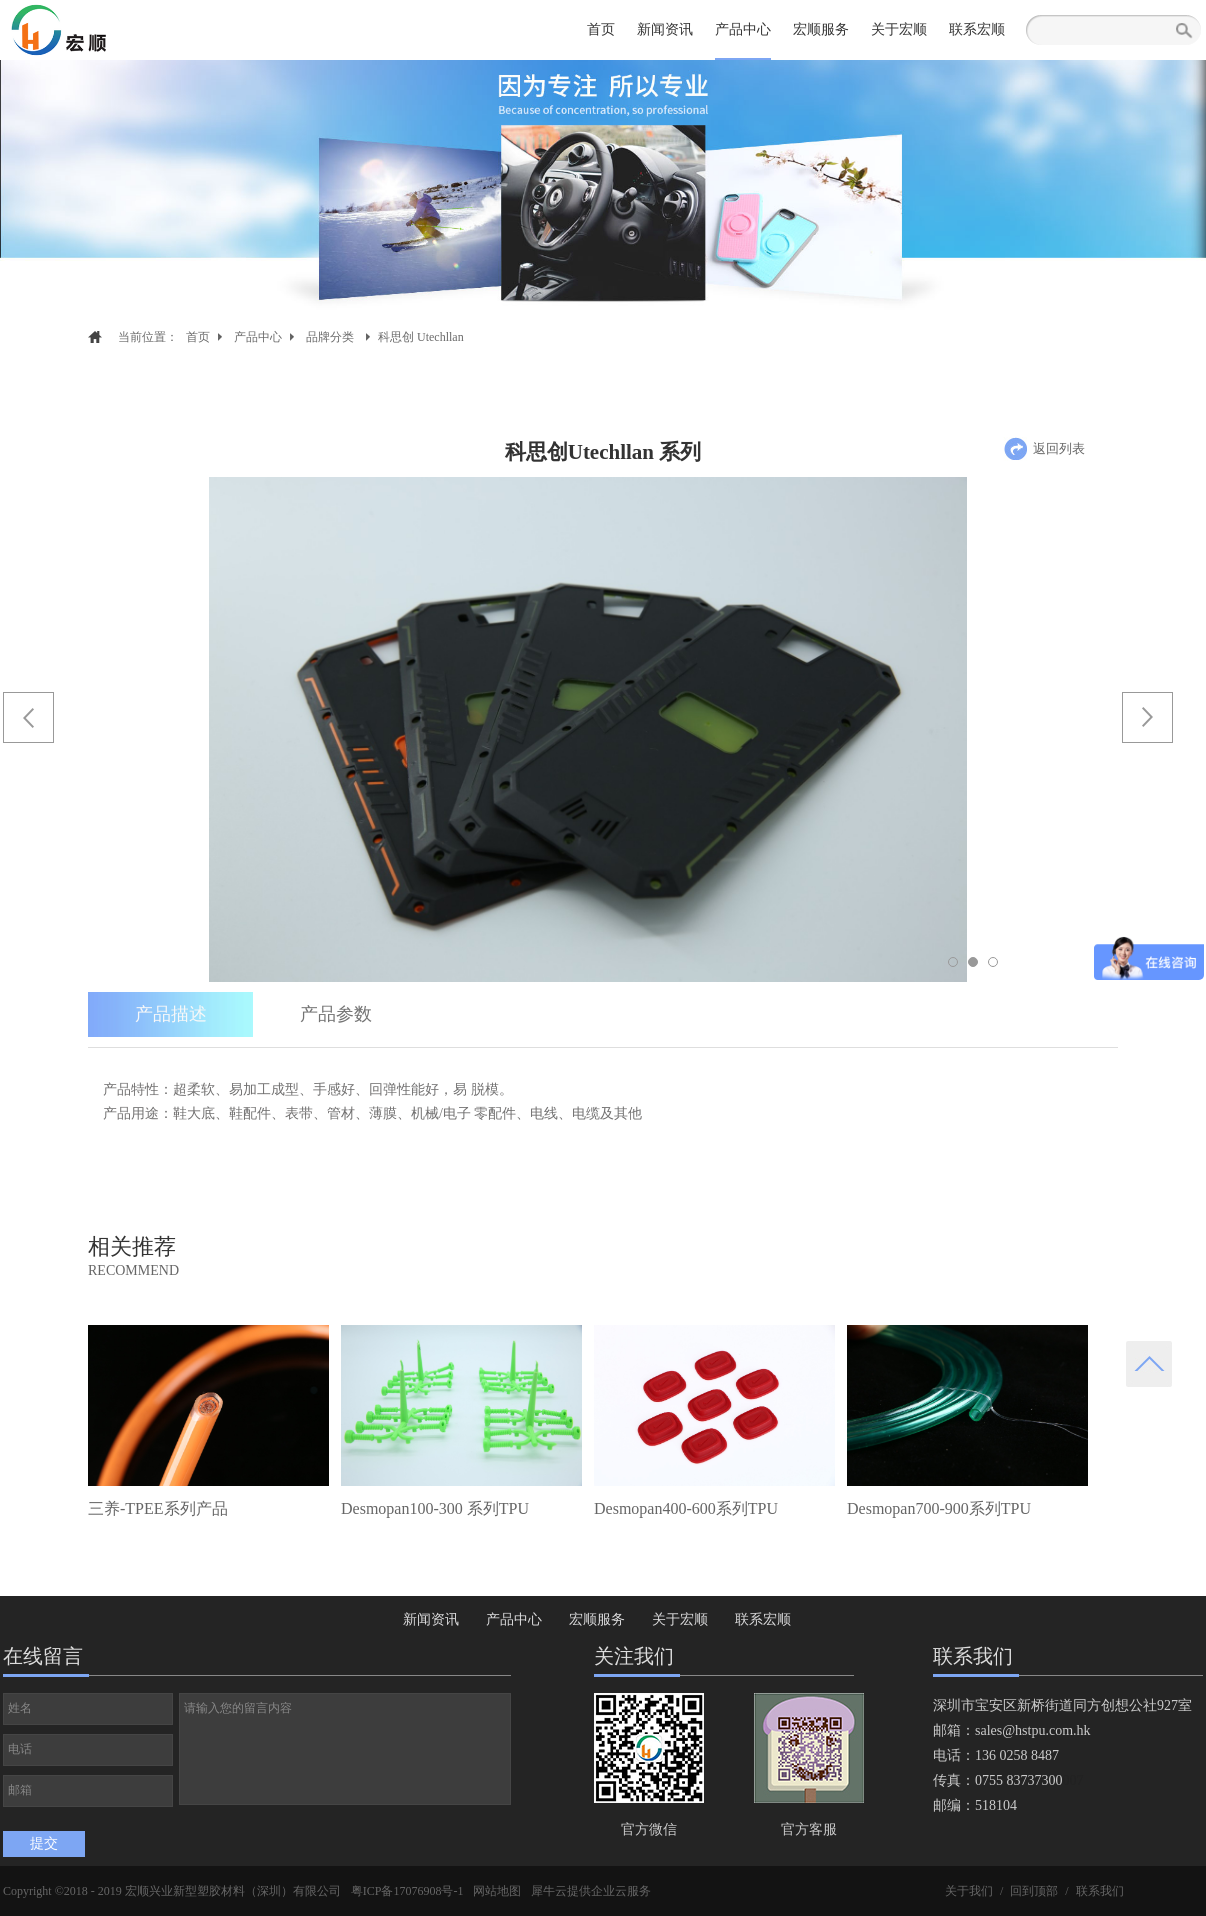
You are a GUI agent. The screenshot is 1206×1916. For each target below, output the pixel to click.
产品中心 (258, 337)
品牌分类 (330, 337)
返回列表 (1059, 448)
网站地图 (497, 1891)
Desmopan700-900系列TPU (939, 1508)
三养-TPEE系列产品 (158, 1508)
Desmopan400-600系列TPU (686, 1508)
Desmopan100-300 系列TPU (435, 1508)
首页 (601, 29)
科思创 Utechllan (421, 337)
